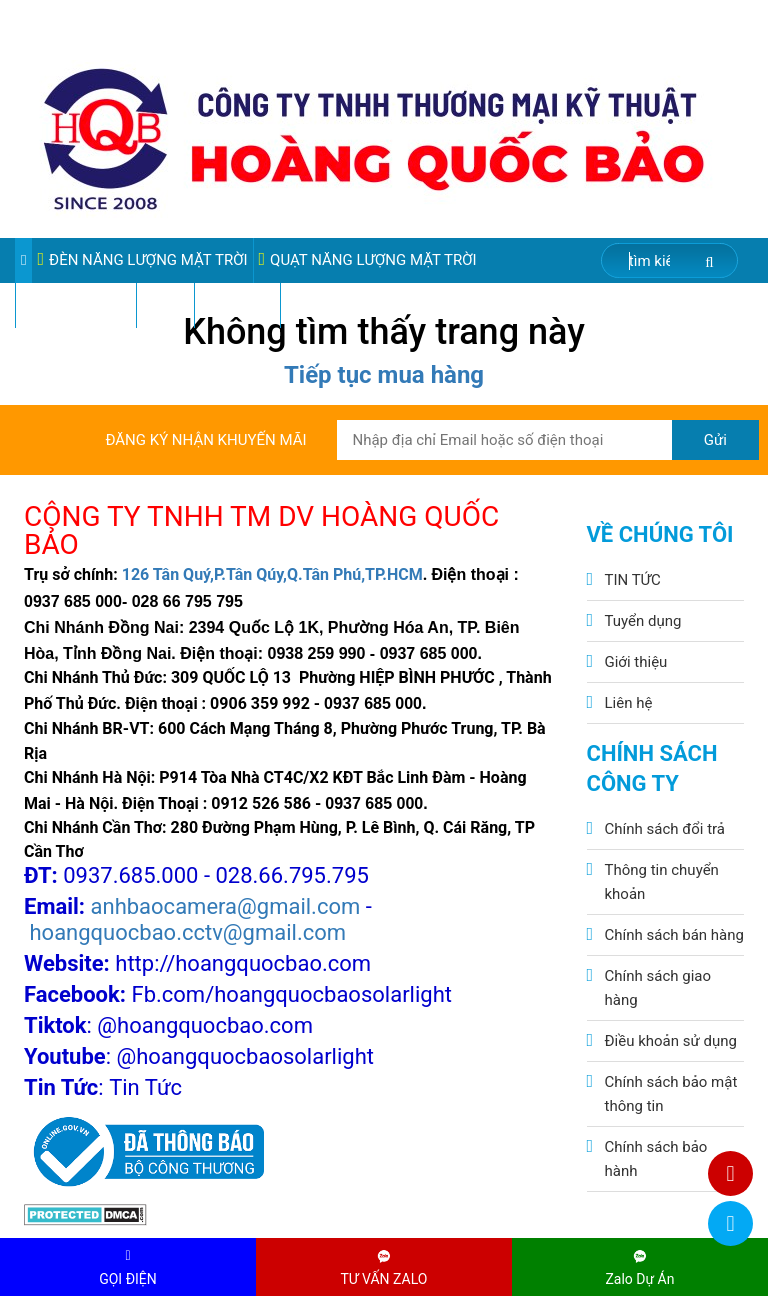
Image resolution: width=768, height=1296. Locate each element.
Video (165, 305)
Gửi (715, 440)
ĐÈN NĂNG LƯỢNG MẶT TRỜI (142, 259)
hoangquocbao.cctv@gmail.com (187, 932)
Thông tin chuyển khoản (662, 882)
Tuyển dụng (643, 621)
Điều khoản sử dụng (671, 1041)
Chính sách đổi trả (665, 829)
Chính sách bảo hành (656, 1159)
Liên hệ (629, 703)
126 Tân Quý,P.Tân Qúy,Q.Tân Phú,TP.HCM (272, 574)
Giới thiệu (636, 662)
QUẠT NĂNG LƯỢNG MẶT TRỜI (368, 259)
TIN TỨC (633, 580)
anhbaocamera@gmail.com (226, 906)
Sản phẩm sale (76, 305)
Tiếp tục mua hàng (384, 375)
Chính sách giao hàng (658, 988)
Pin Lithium (237, 305)
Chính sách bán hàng (674, 935)
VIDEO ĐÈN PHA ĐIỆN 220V (378, 305)
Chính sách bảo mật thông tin (671, 1094)
